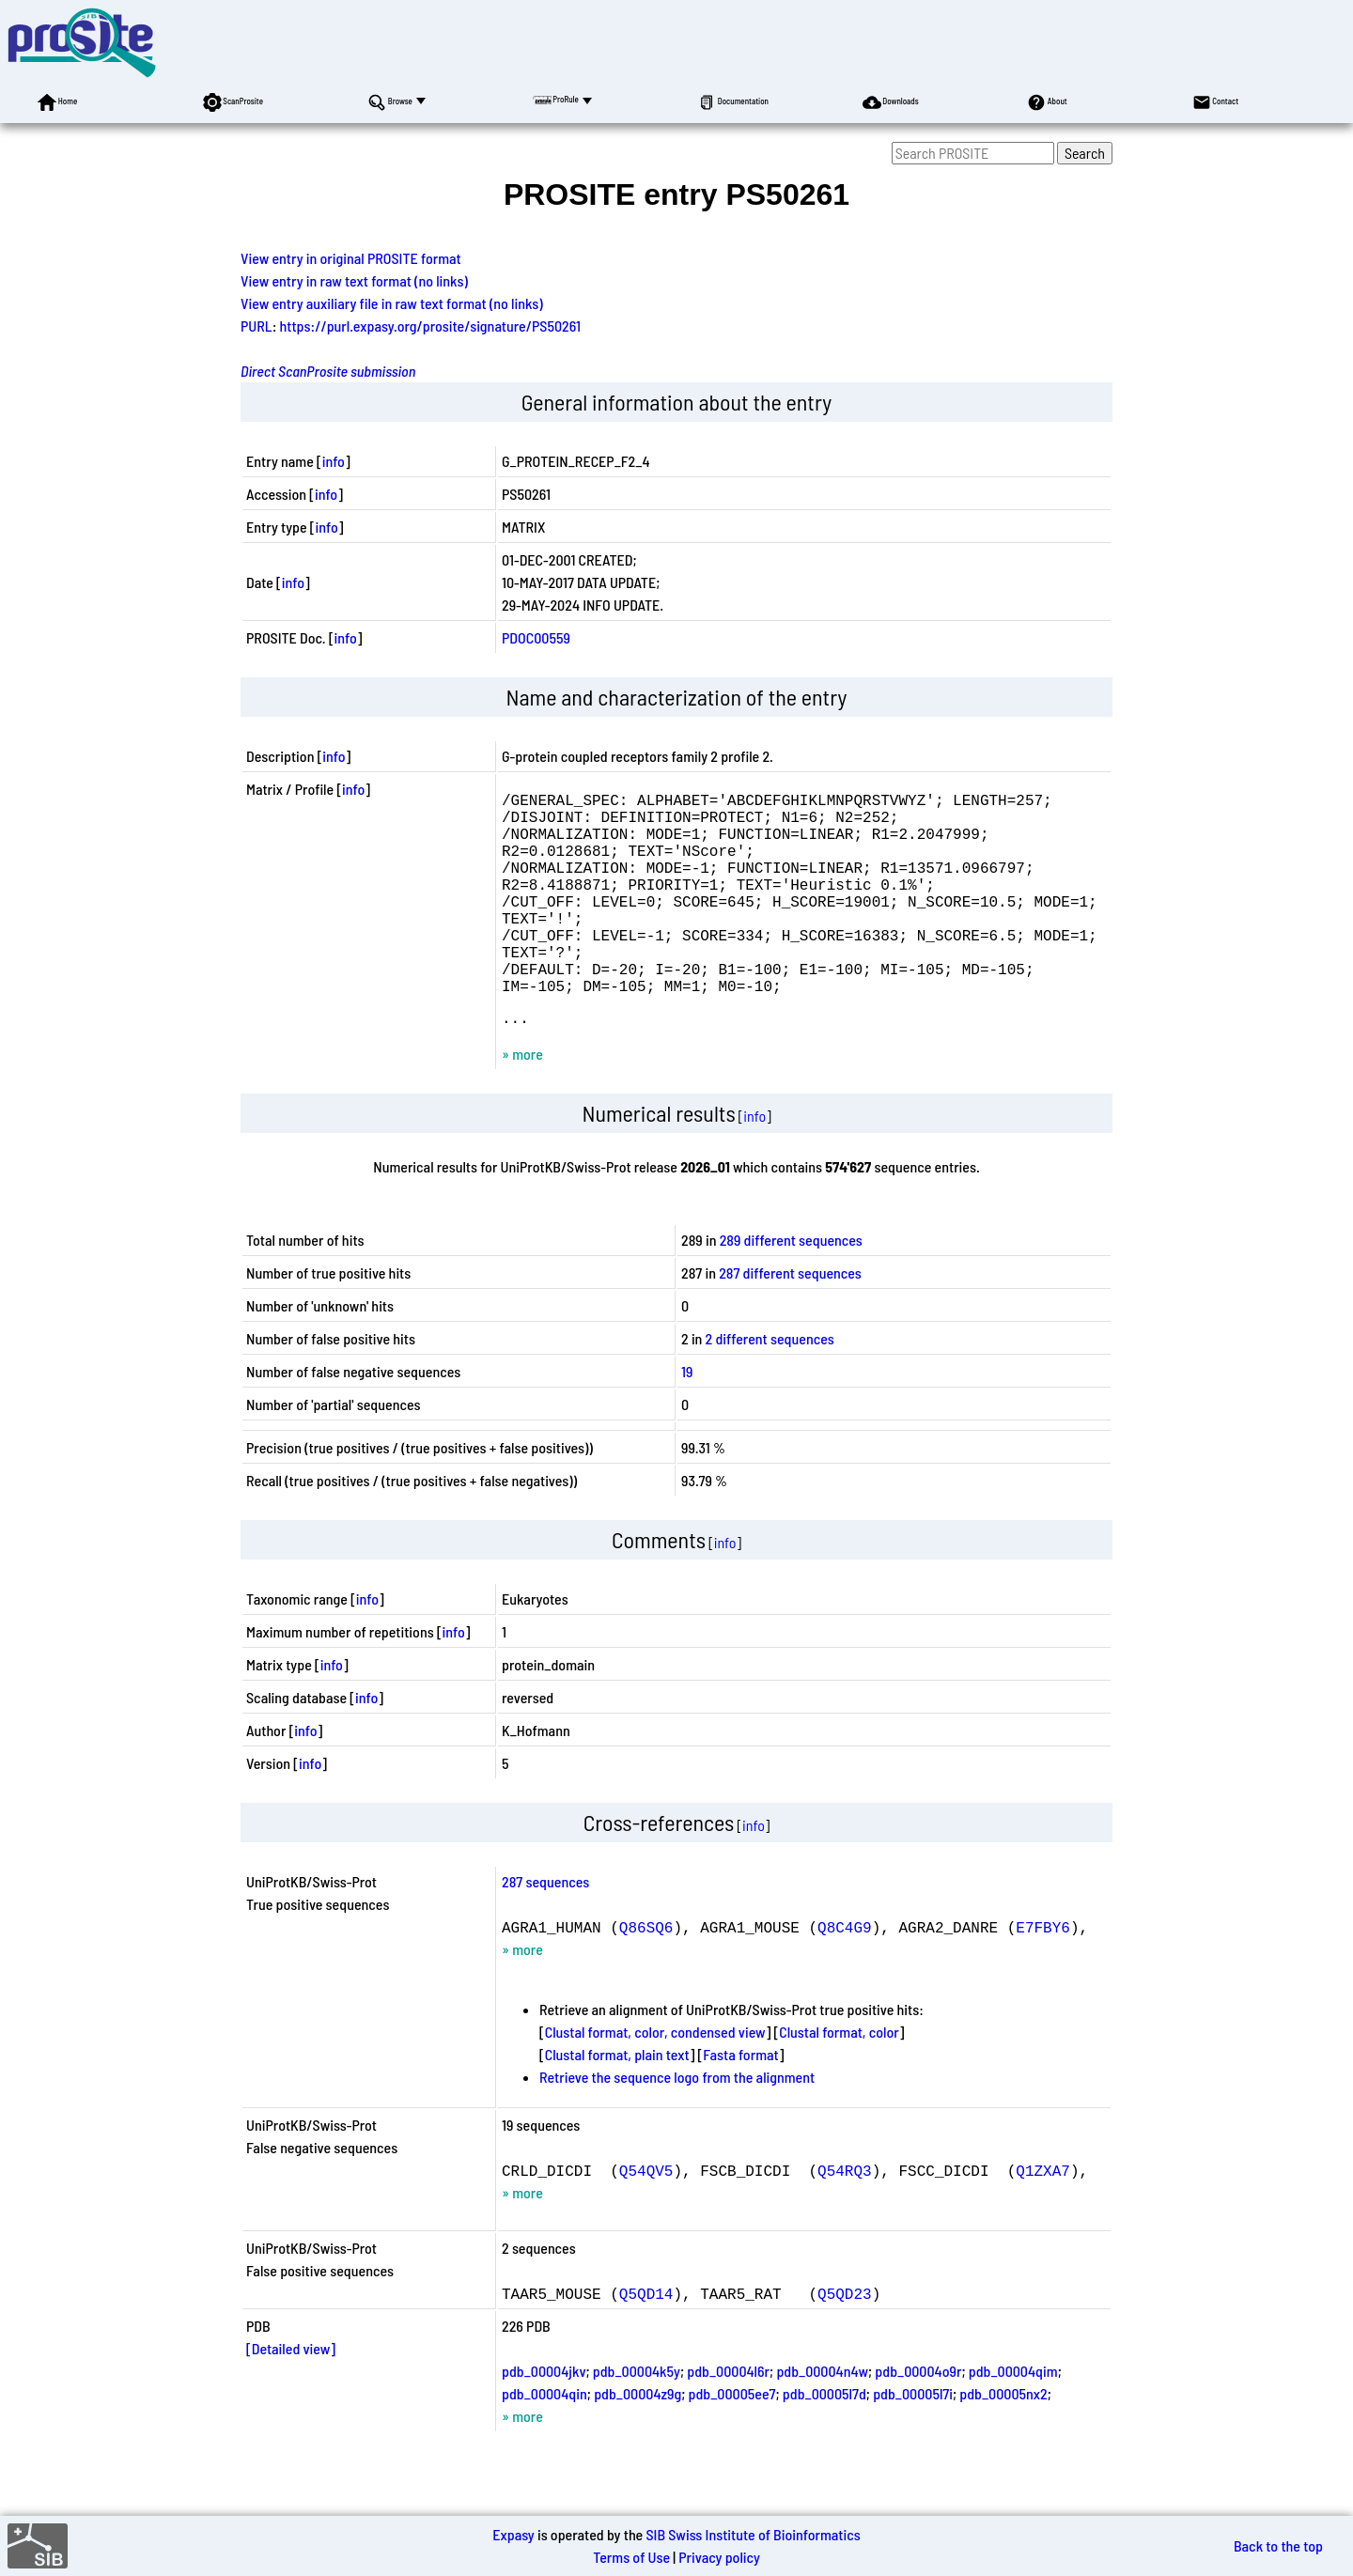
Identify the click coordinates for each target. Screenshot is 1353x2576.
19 (686, 1420)
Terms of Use (631, 2557)
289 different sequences (791, 1288)
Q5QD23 (844, 2342)
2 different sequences (770, 1387)
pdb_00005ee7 (732, 2442)
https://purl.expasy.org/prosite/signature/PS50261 (431, 325)
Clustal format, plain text (617, 2103)
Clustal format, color (839, 2080)
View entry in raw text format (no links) (354, 280)
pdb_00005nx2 (1003, 2442)
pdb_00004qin (544, 2442)
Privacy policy (719, 2557)
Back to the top (1278, 2545)
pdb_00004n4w (822, 2420)
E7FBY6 (1043, 1975)
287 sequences (545, 1930)
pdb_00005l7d (824, 2442)
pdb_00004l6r (728, 2420)
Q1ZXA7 (1043, 2219)
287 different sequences (790, 1321)
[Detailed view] (290, 2397)
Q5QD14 (646, 2342)
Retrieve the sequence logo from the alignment (677, 2125)
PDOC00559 (536, 637)
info (333, 461)
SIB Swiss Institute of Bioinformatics (752, 2534)
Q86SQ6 (646, 1975)
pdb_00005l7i (913, 2442)
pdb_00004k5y (636, 2420)
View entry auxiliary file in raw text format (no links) (392, 303)
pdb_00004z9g (637, 2442)
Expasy (513, 2534)
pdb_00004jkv (543, 2420)
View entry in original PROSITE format (351, 258)
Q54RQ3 (844, 2219)
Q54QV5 (646, 2219)
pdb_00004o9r (918, 2420)
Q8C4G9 (844, 1975)
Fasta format (740, 2103)
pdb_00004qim (1013, 2420)
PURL (256, 325)
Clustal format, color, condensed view (655, 2080)
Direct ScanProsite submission (328, 371)
